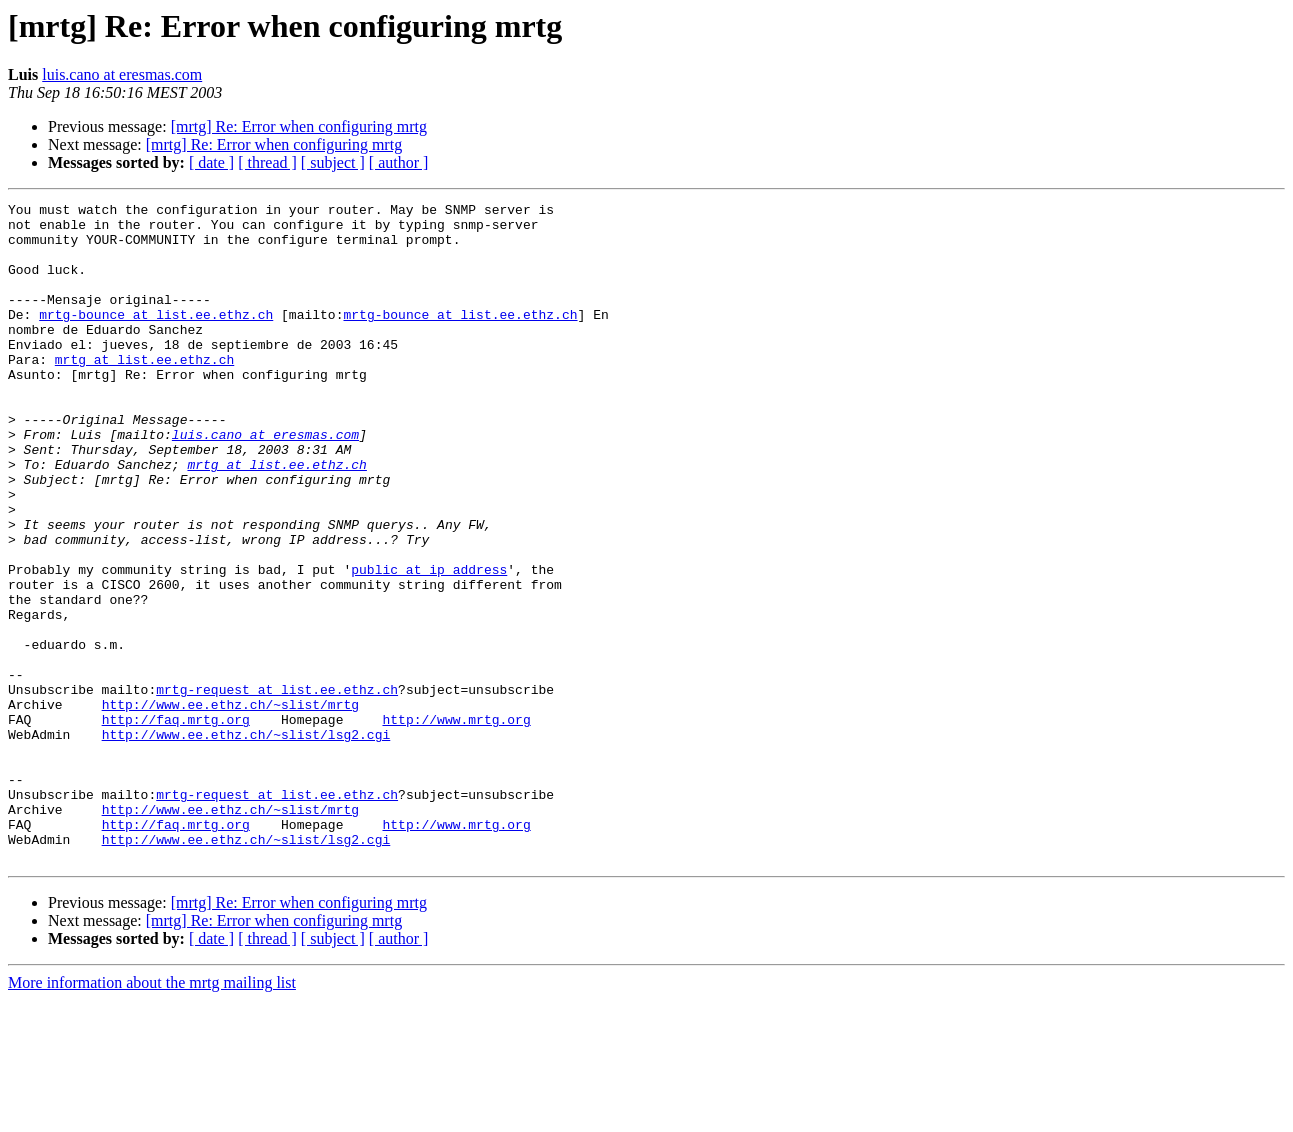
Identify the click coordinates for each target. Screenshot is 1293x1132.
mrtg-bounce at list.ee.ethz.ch (156, 338)
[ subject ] (333, 162)
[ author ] (399, 162)
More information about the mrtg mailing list (152, 1114)
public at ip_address (429, 644)
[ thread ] (267, 162)
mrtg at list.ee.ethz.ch (144, 392)
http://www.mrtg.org (456, 824)
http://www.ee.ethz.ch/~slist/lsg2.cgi (246, 842)
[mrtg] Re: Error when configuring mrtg (299, 126)
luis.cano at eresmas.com (122, 74)
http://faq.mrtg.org (176, 824)
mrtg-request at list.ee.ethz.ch (277, 788)
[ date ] (211, 162)
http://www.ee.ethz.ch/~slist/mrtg (230, 806)
